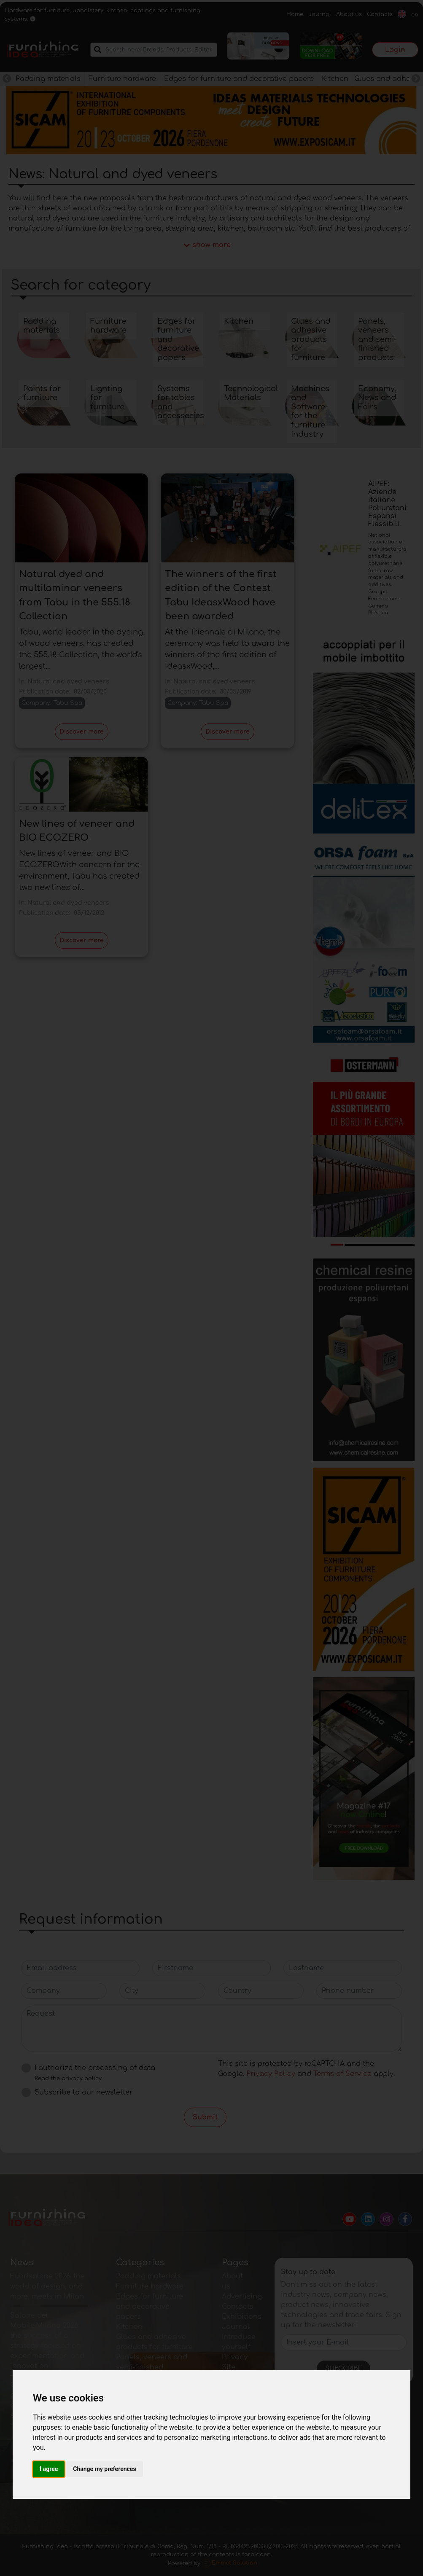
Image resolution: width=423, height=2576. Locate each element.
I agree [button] (49, 2469)
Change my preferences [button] (104, 2469)
